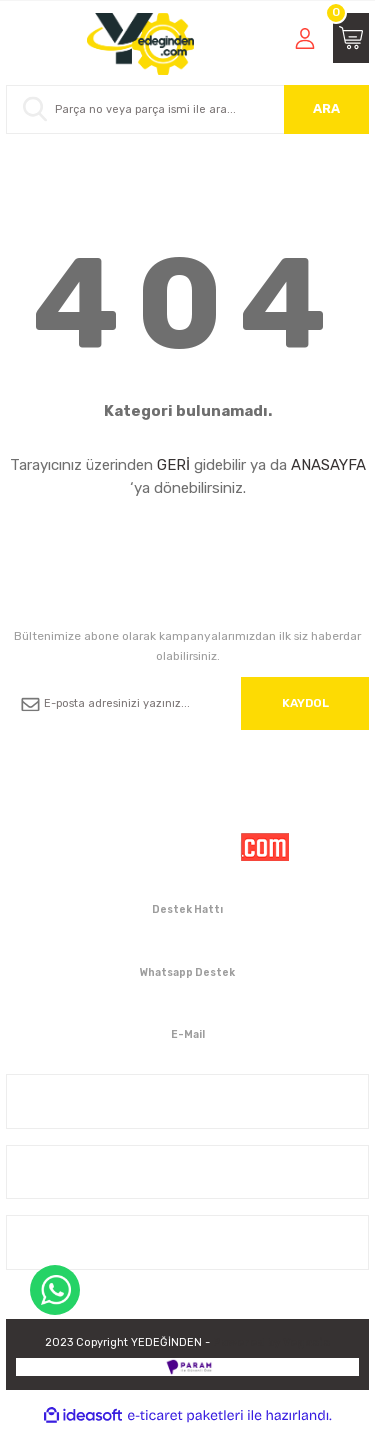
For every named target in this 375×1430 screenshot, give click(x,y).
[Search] (187, 109)
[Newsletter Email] (187, 703)
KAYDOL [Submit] (305, 703)
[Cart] (351, 38)
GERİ (173, 465)
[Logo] (140, 44)
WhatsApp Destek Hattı (55, 1290)
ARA (326, 108)
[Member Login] (305, 38)
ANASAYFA (328, 465)
